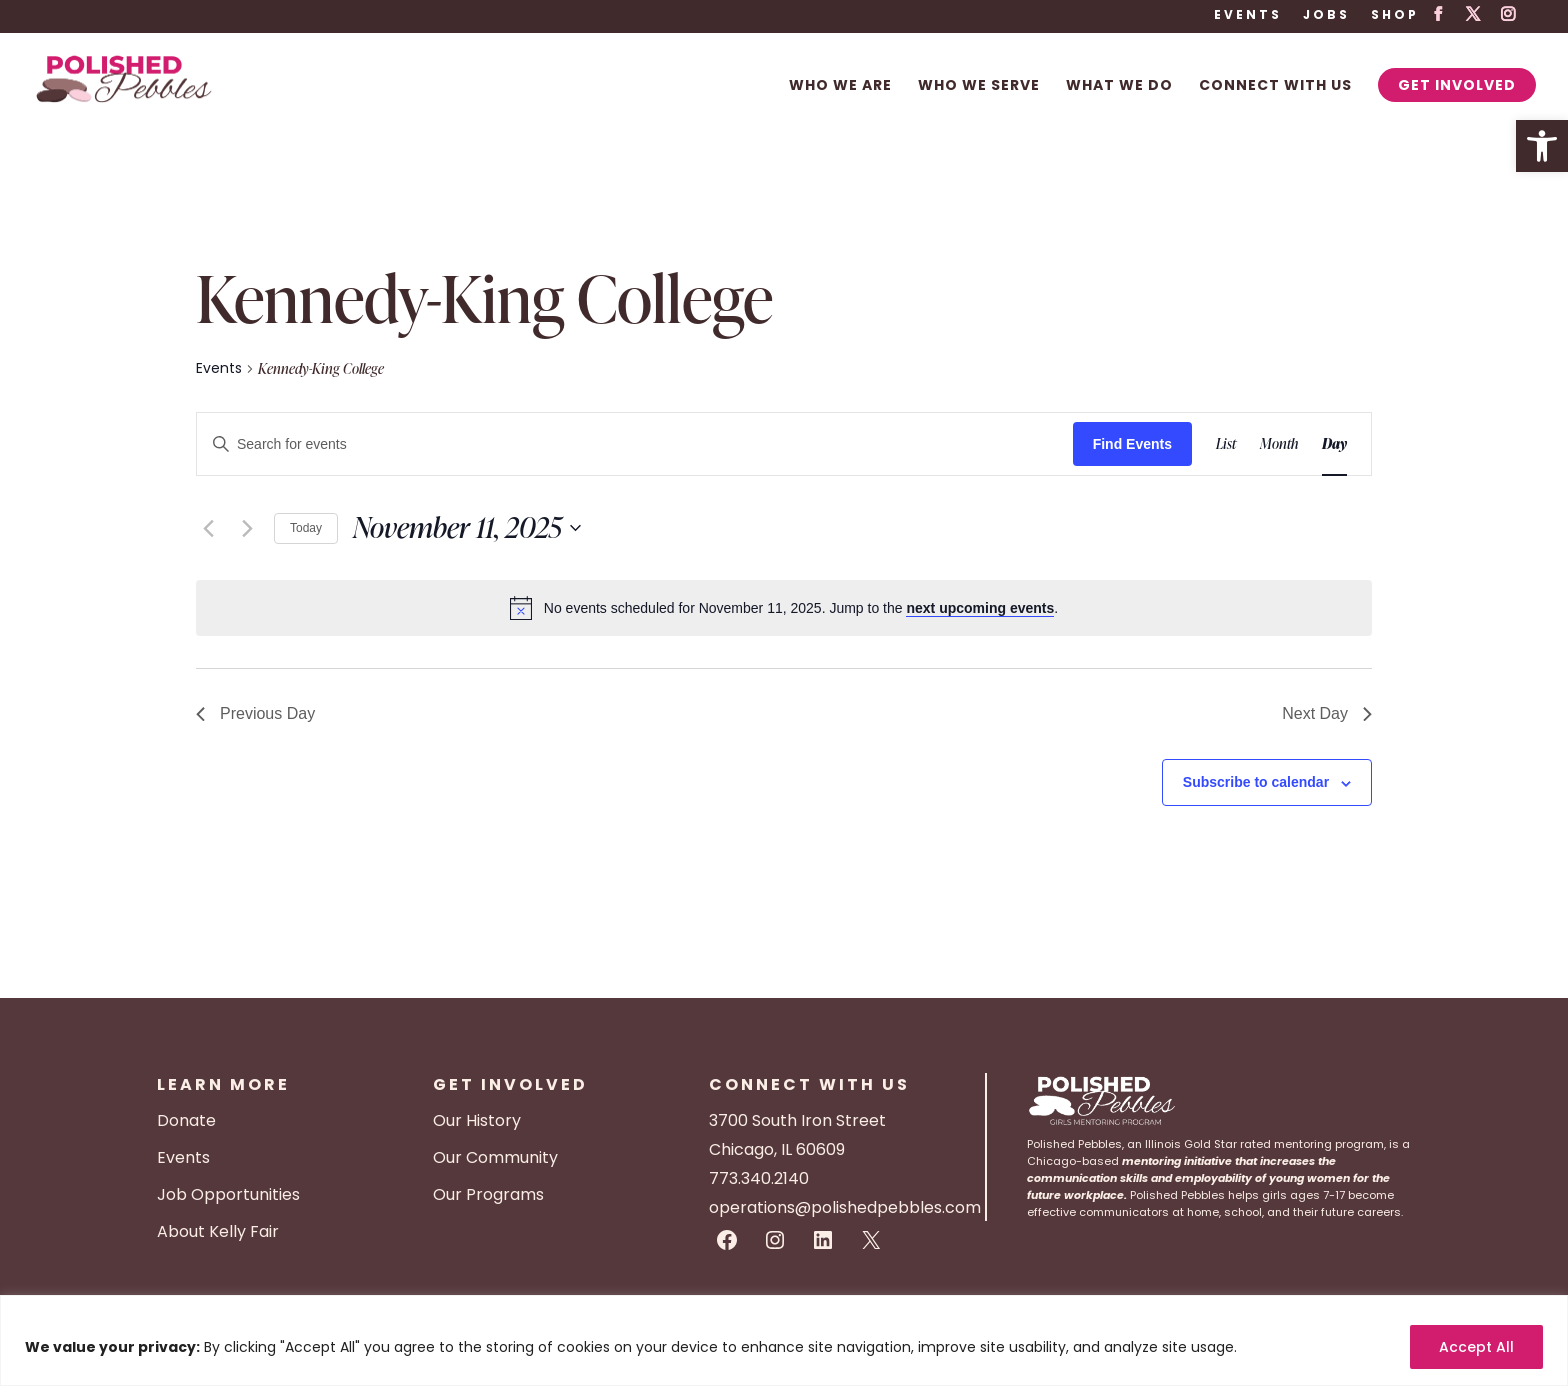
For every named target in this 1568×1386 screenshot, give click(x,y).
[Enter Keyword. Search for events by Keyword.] (635, 444)
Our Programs (488, 1194)
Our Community (495, 1157)
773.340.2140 (759, 1178)
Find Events (1132, 444)
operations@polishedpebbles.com (845, 1207)
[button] (1542, 146)
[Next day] (247, 528)
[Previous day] (208, 528)
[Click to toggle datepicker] (467, 528)
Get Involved (1457, 85)
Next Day (1327, 713)
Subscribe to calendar (1256, 782)
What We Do (1119, 86)
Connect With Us (1275, 86)
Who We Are (840, 86)
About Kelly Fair (218, 1231)
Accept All (1476, 1347)
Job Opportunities (228, 1194)
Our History (477, 1120)
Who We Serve (979, 86)
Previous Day (255, 713)
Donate (186, 1120)
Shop (1395, 16)
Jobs (1326, 16)
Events (1248, 16)
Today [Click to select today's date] (306, 528)
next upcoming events (980, 608)
